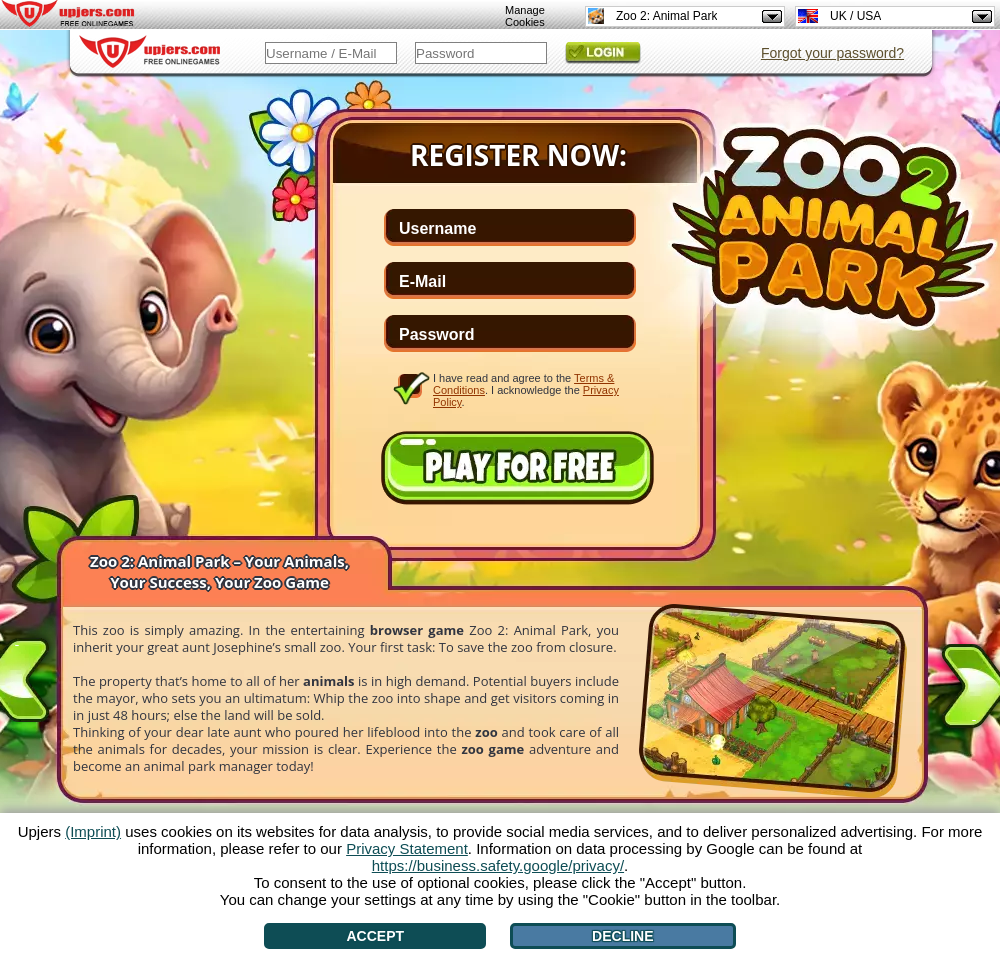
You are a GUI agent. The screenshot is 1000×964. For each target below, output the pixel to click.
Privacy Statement (407, 848)
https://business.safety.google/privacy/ (498, 865)
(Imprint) (93, 831)
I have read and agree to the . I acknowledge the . (526, 389)
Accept (375, 936)
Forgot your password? (832, 53)
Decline (622, 936)
